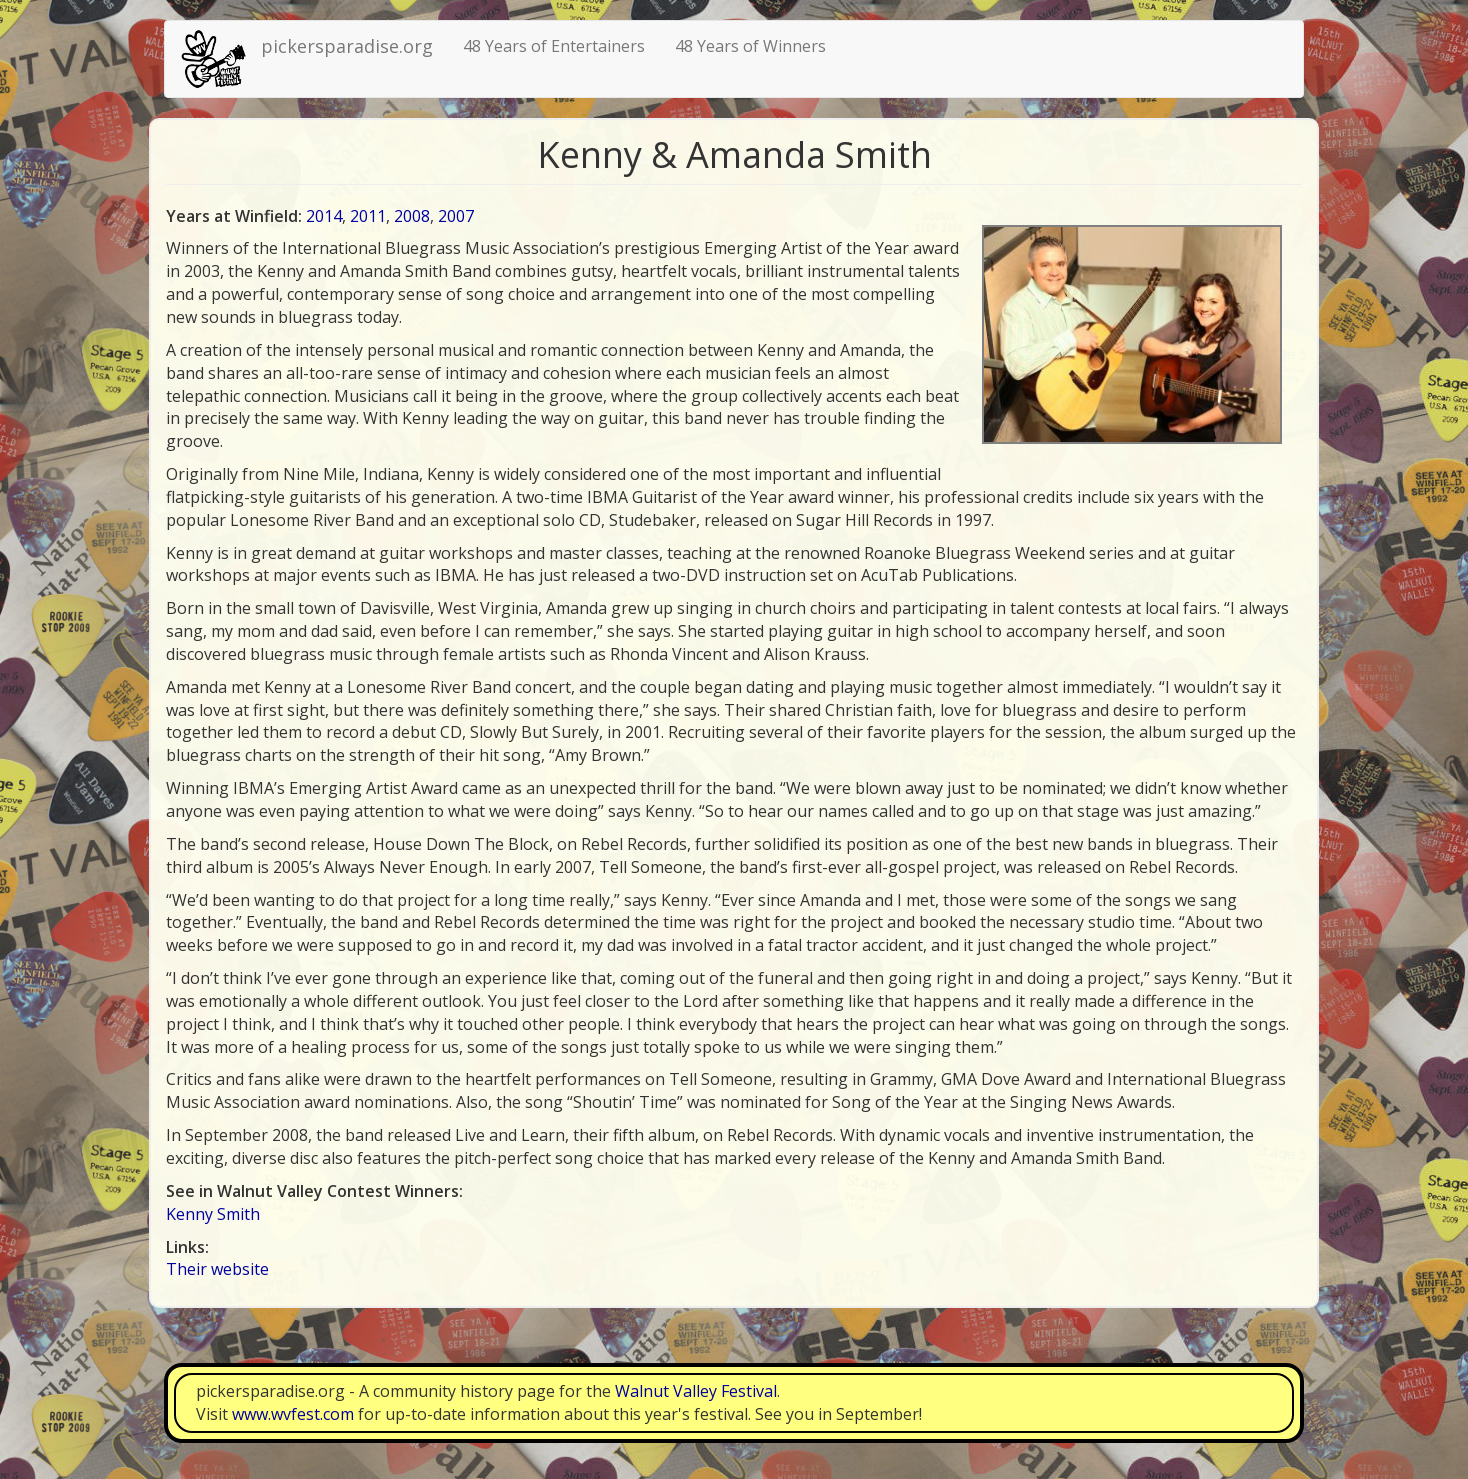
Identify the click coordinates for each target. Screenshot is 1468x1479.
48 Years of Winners (750, 46)
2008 (412, 216)
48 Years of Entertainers (554, 46)
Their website (217, 1269)
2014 (324, 216)
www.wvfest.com (293, 1414)
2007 (456, 216)
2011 (368, 216)
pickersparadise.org (347, 46)
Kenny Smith (213, 1214)
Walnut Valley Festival (696, 1391)
